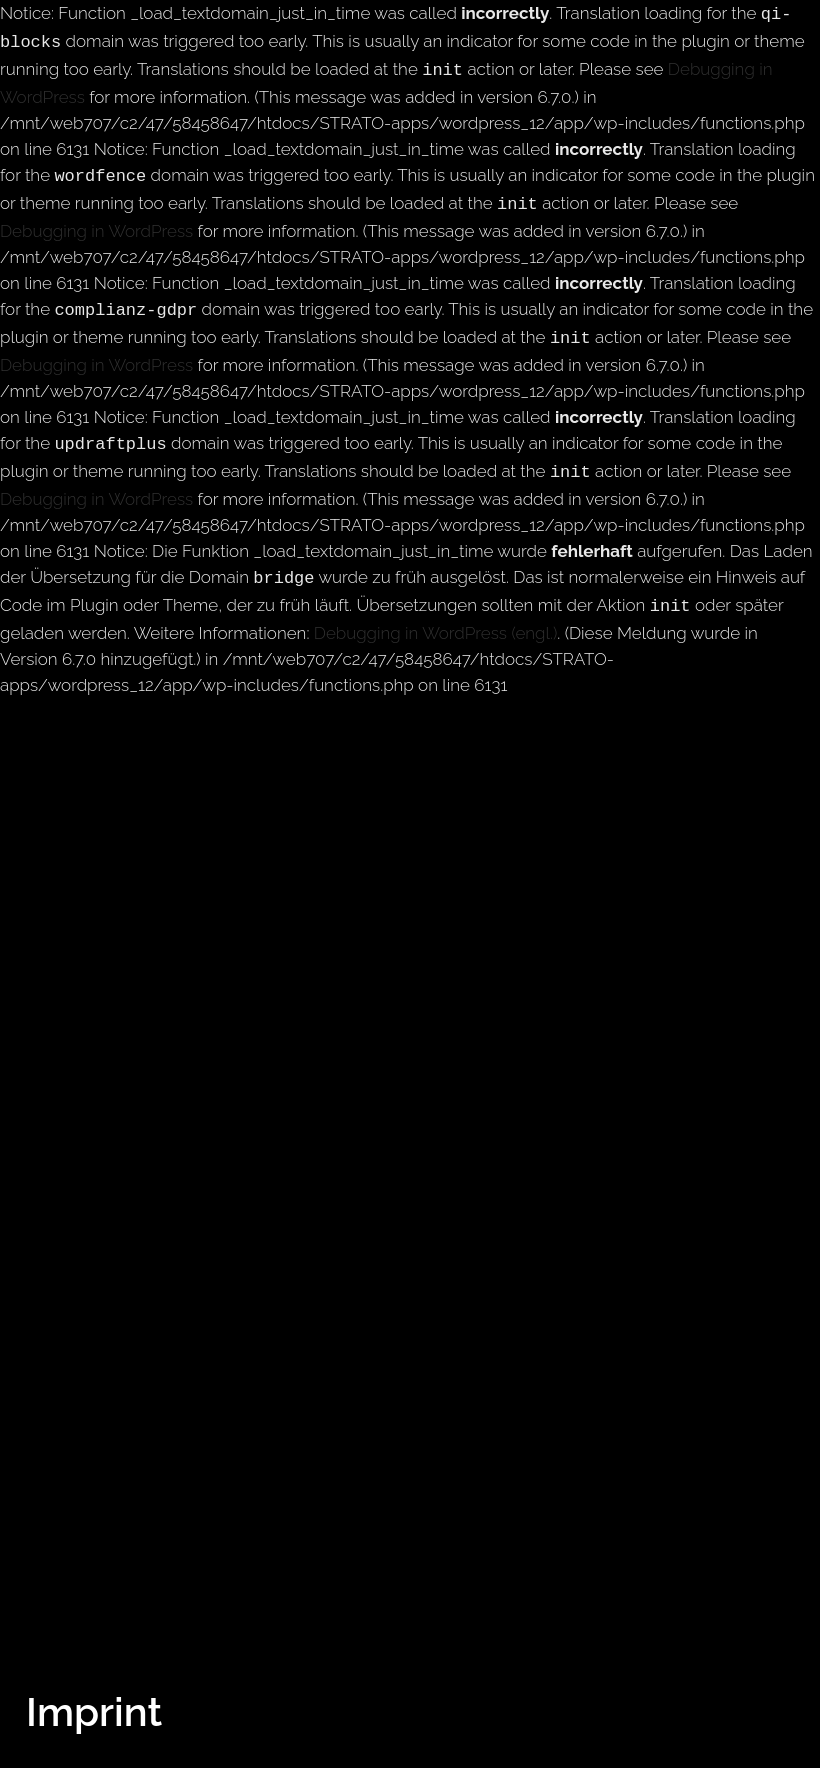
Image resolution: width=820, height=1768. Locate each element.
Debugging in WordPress (96, 221)
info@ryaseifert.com (153, 1754)
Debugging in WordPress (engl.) (435, 611)
